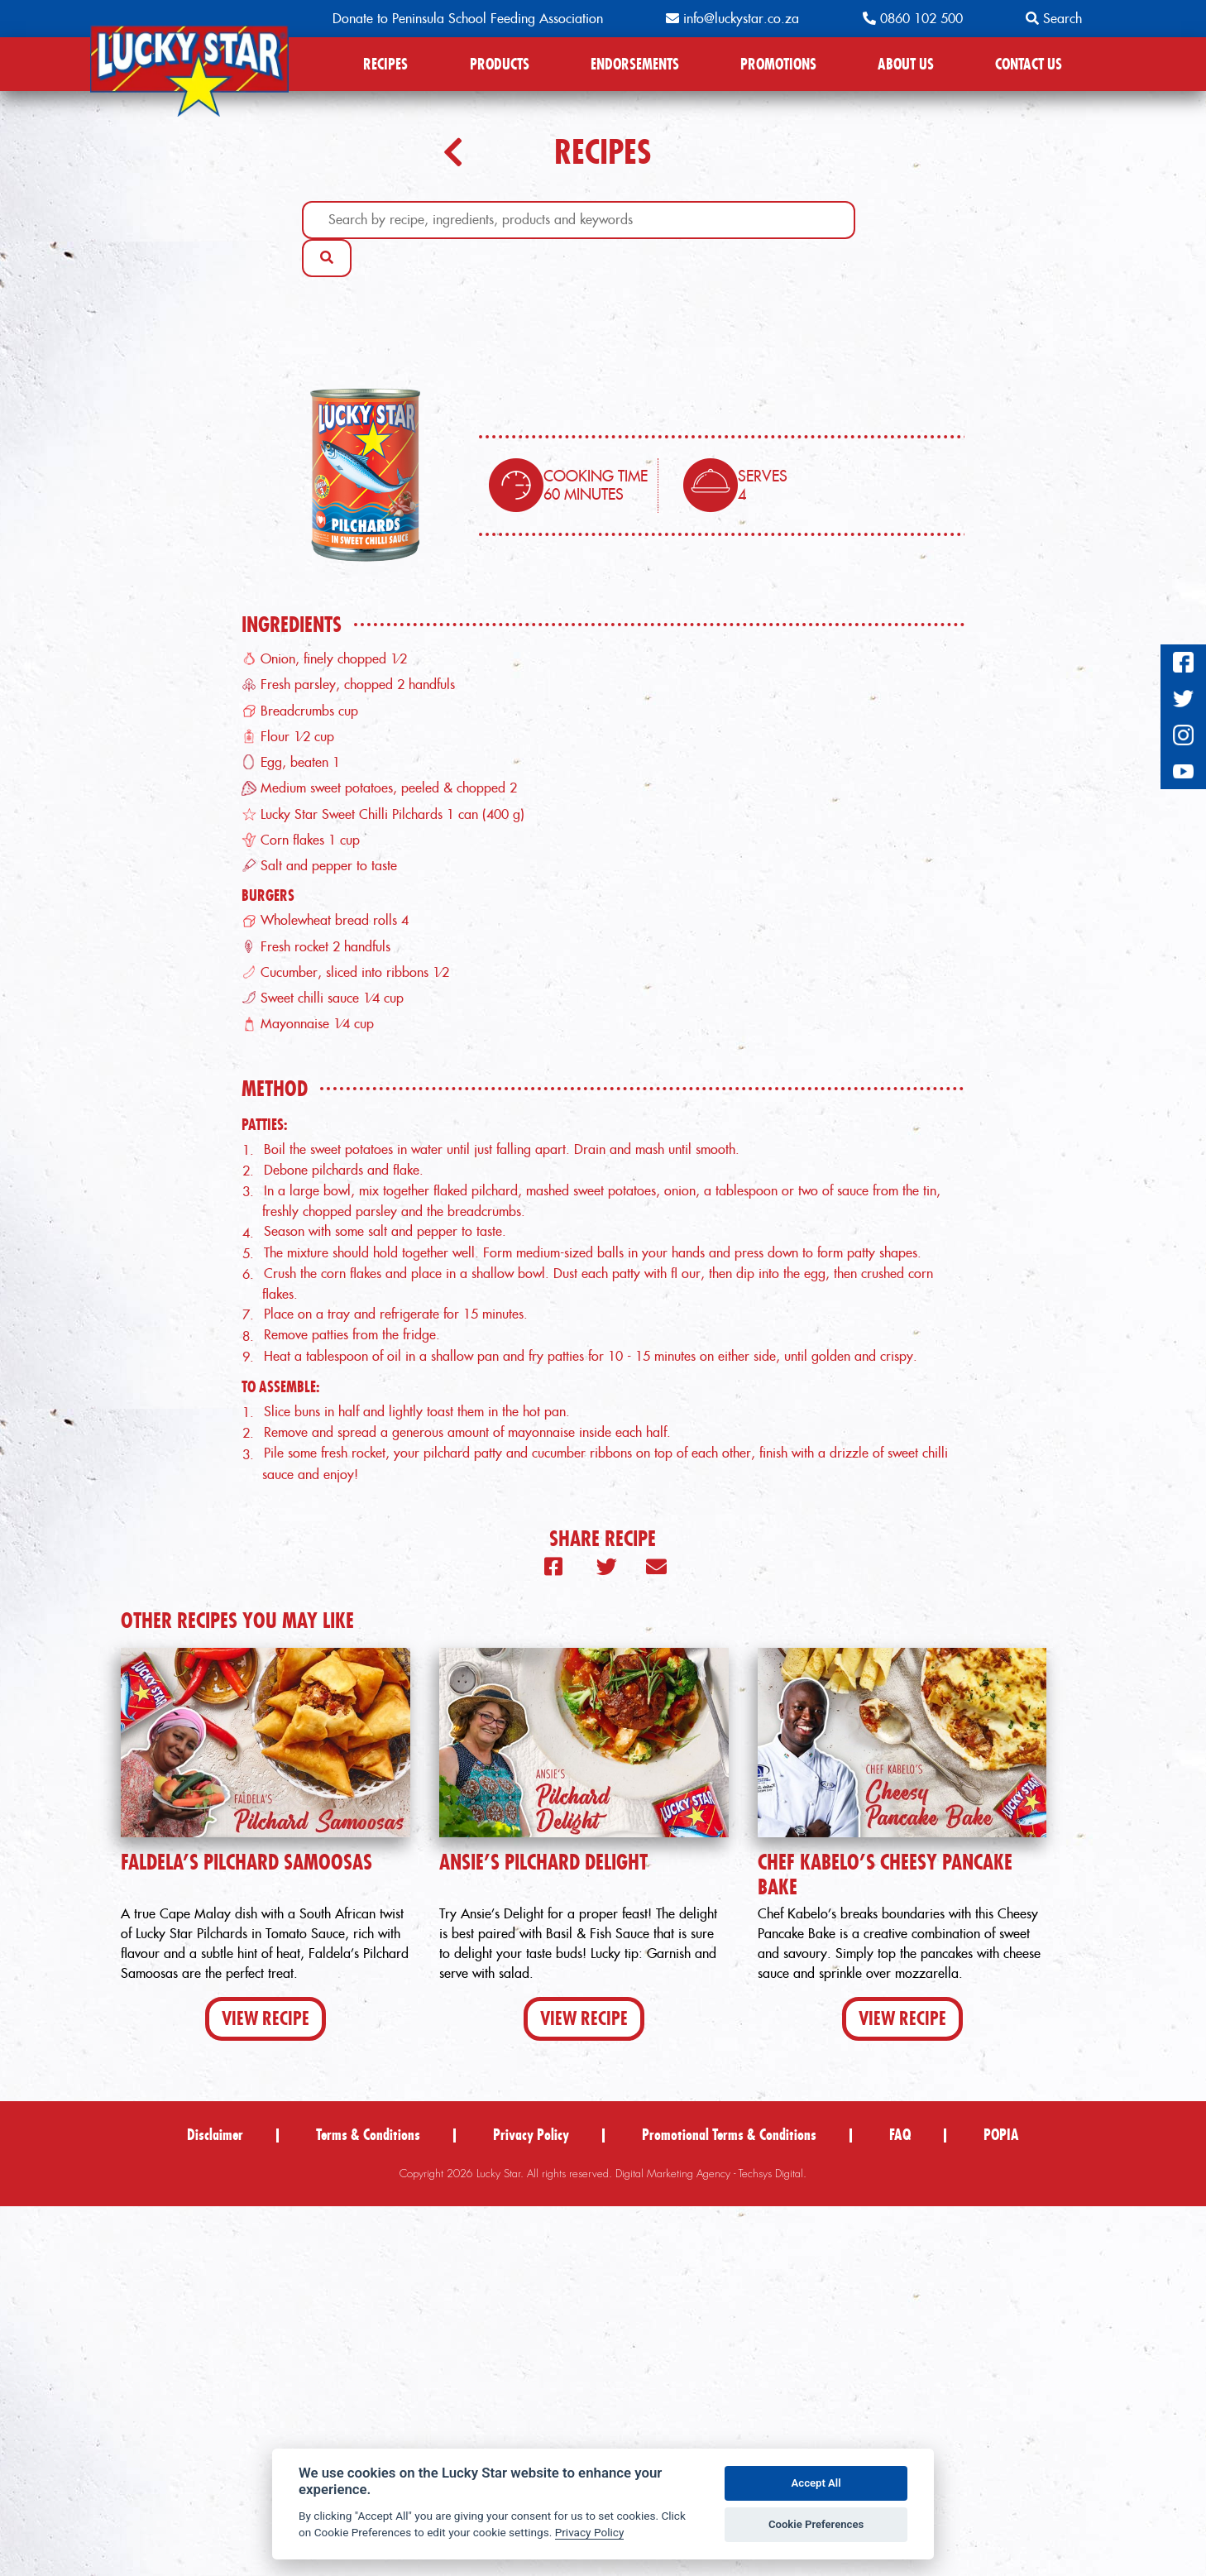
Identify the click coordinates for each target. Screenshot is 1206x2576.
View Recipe (265, 2388)
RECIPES (385, 64)
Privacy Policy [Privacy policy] (590, 2532)
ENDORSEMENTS (635, 64)
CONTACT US (1028, 64)
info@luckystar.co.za (732, 18)
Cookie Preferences (816, 2524)
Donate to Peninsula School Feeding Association (468, 18)
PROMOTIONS (778, 64)
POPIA (1001, 2503)
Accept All (816, 2483)
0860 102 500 (913, 18)
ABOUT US (906, 64)
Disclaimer (215, 2503)
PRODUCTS (499, 64)
